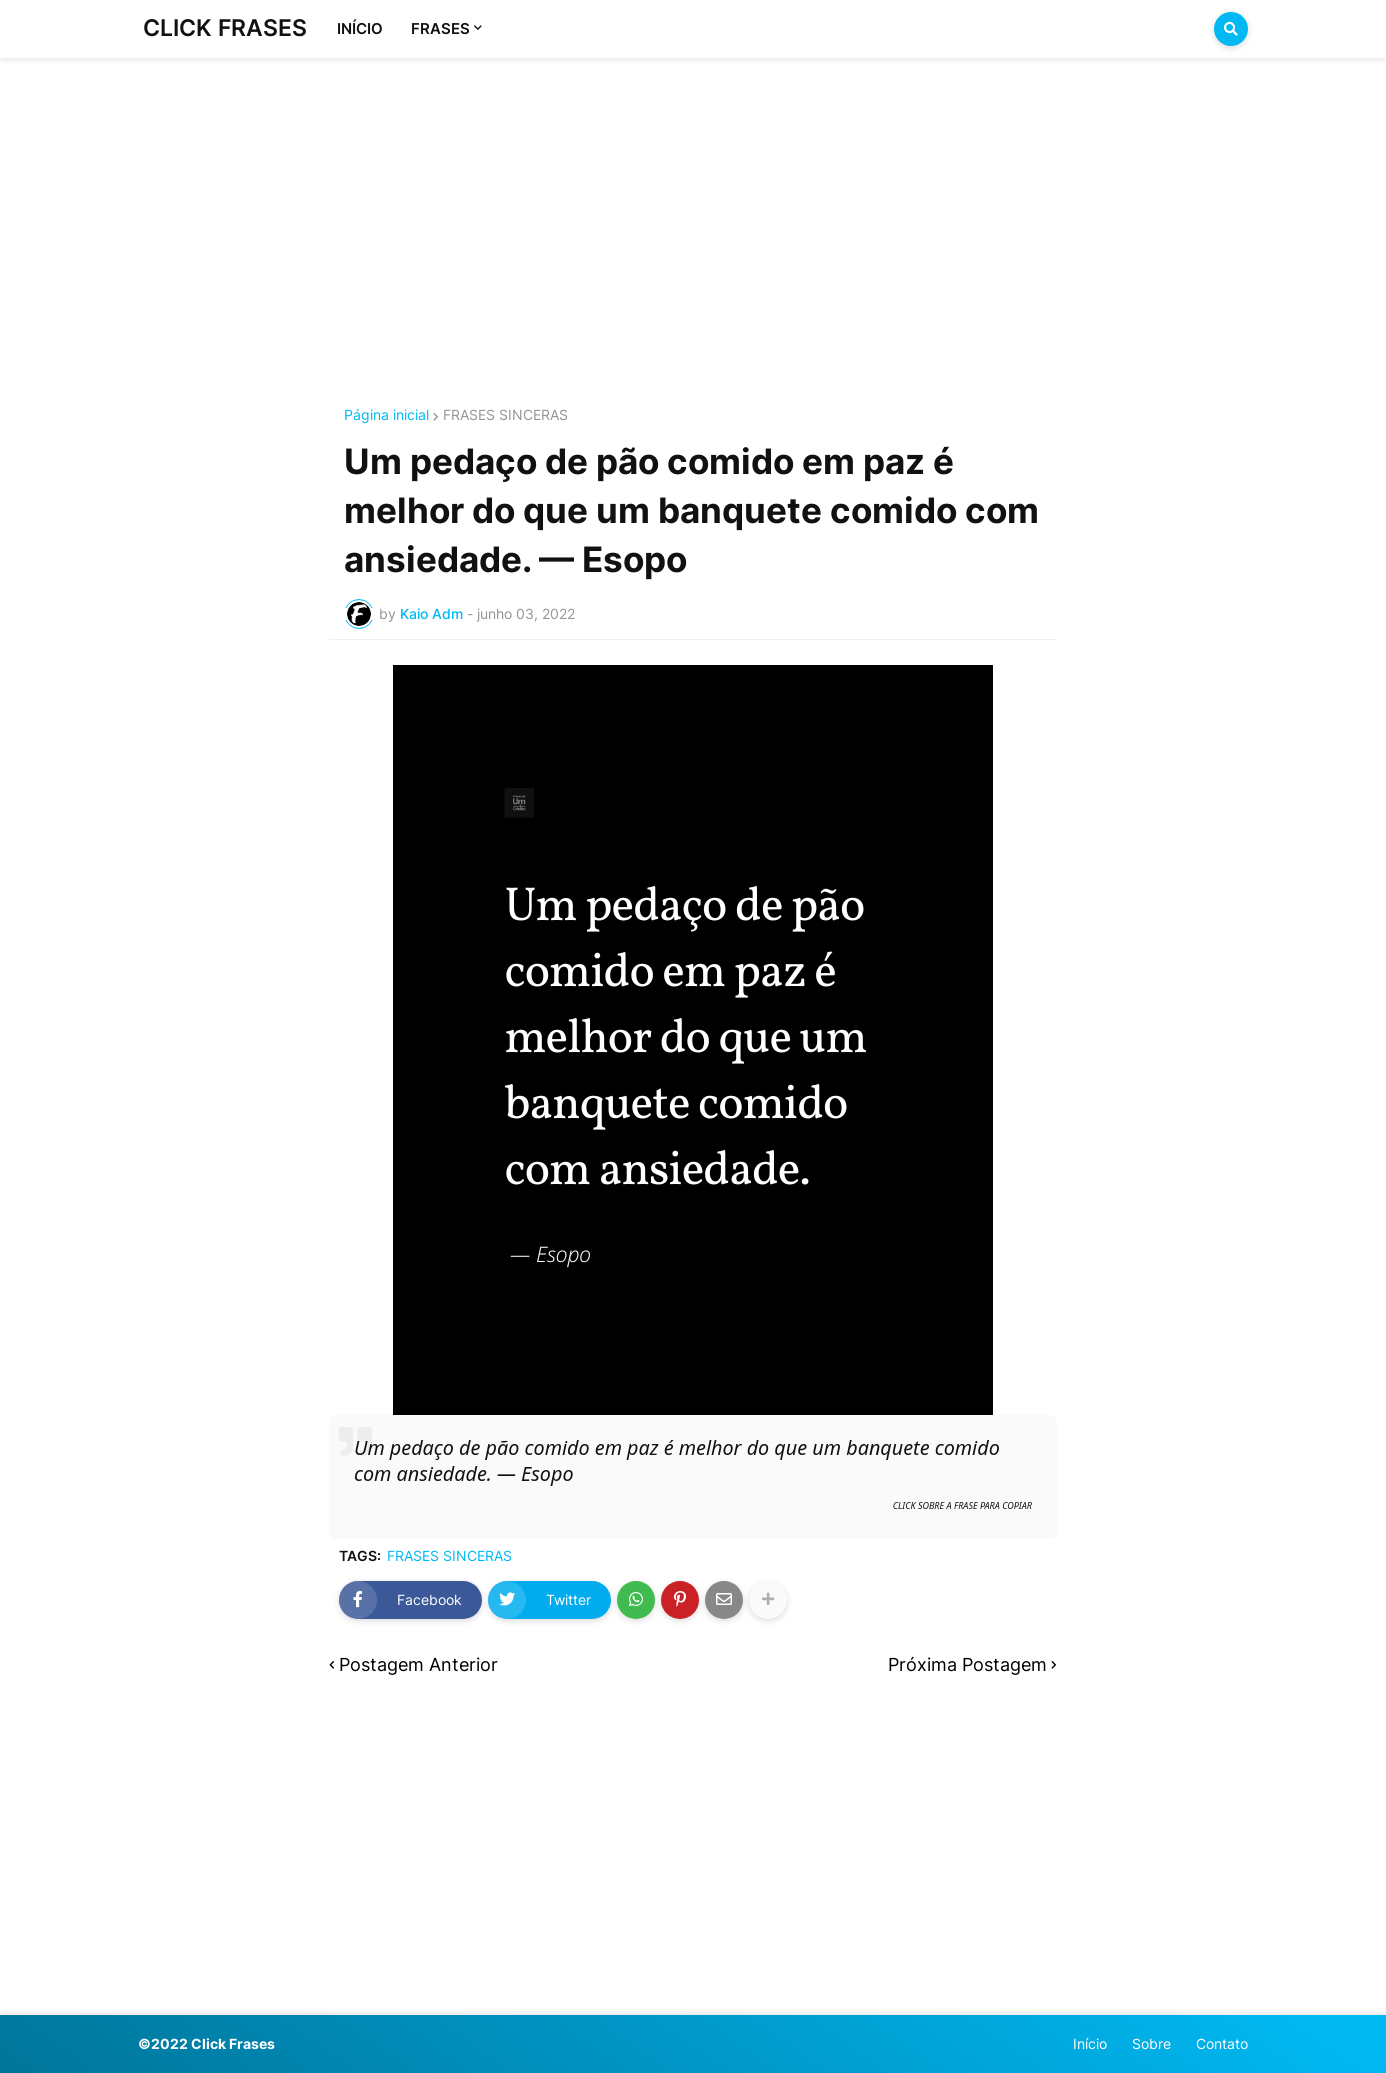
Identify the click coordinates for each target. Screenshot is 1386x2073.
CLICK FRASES (225, 28)
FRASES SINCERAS (505, 415)
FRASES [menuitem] (440, 28)
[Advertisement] (693, 208)
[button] (1231, 29)
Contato (1222, 2043)
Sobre (1151, 2043)
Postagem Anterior (418, 1664)
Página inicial (386, 415)
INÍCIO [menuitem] (360, 28)
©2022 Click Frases (206, 2043)
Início (1090, 2043)
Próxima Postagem (967, 1664)
